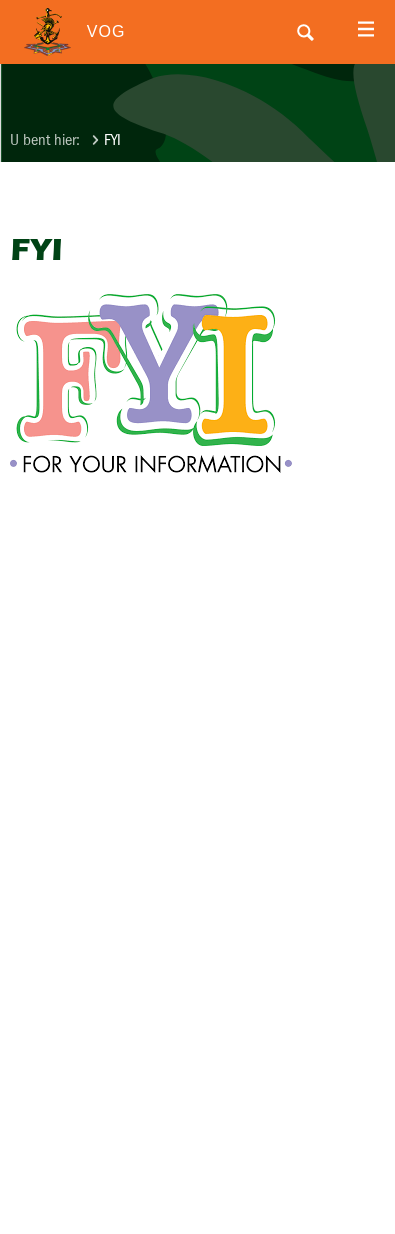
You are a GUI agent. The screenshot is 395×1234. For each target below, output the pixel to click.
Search (305, 32)
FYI (112, 139)
